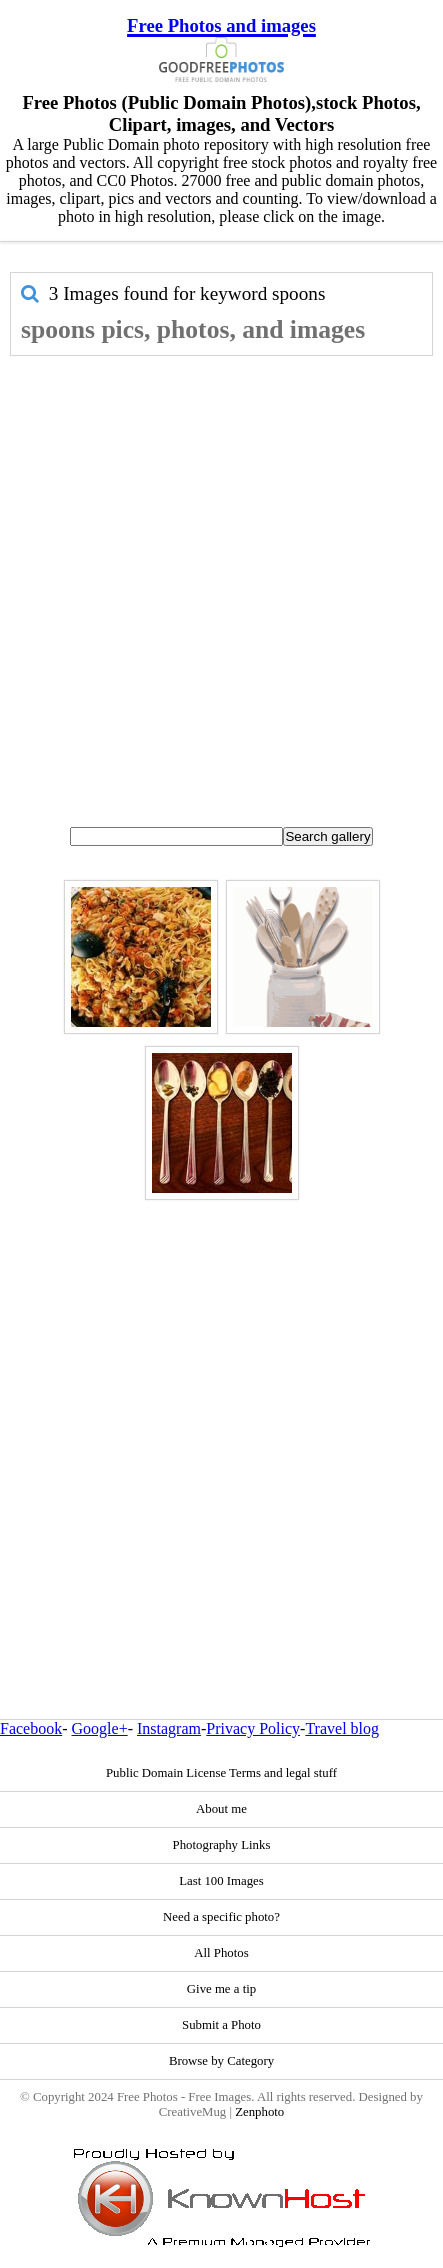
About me (221, 1809)
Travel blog (342, 1728)
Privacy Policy (253, 1728)
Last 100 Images (221, 1881)
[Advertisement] (216, 582)
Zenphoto (259, 2112)
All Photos (221, 1953)
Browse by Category (221, 2061)
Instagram (169, 1728)
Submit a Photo (221, 2025)
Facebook (31, 1728)
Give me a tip (221, 1989)
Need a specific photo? (221, 1917)
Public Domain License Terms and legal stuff (221, 1773)
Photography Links (222, 1845)
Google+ (100, 1728)
